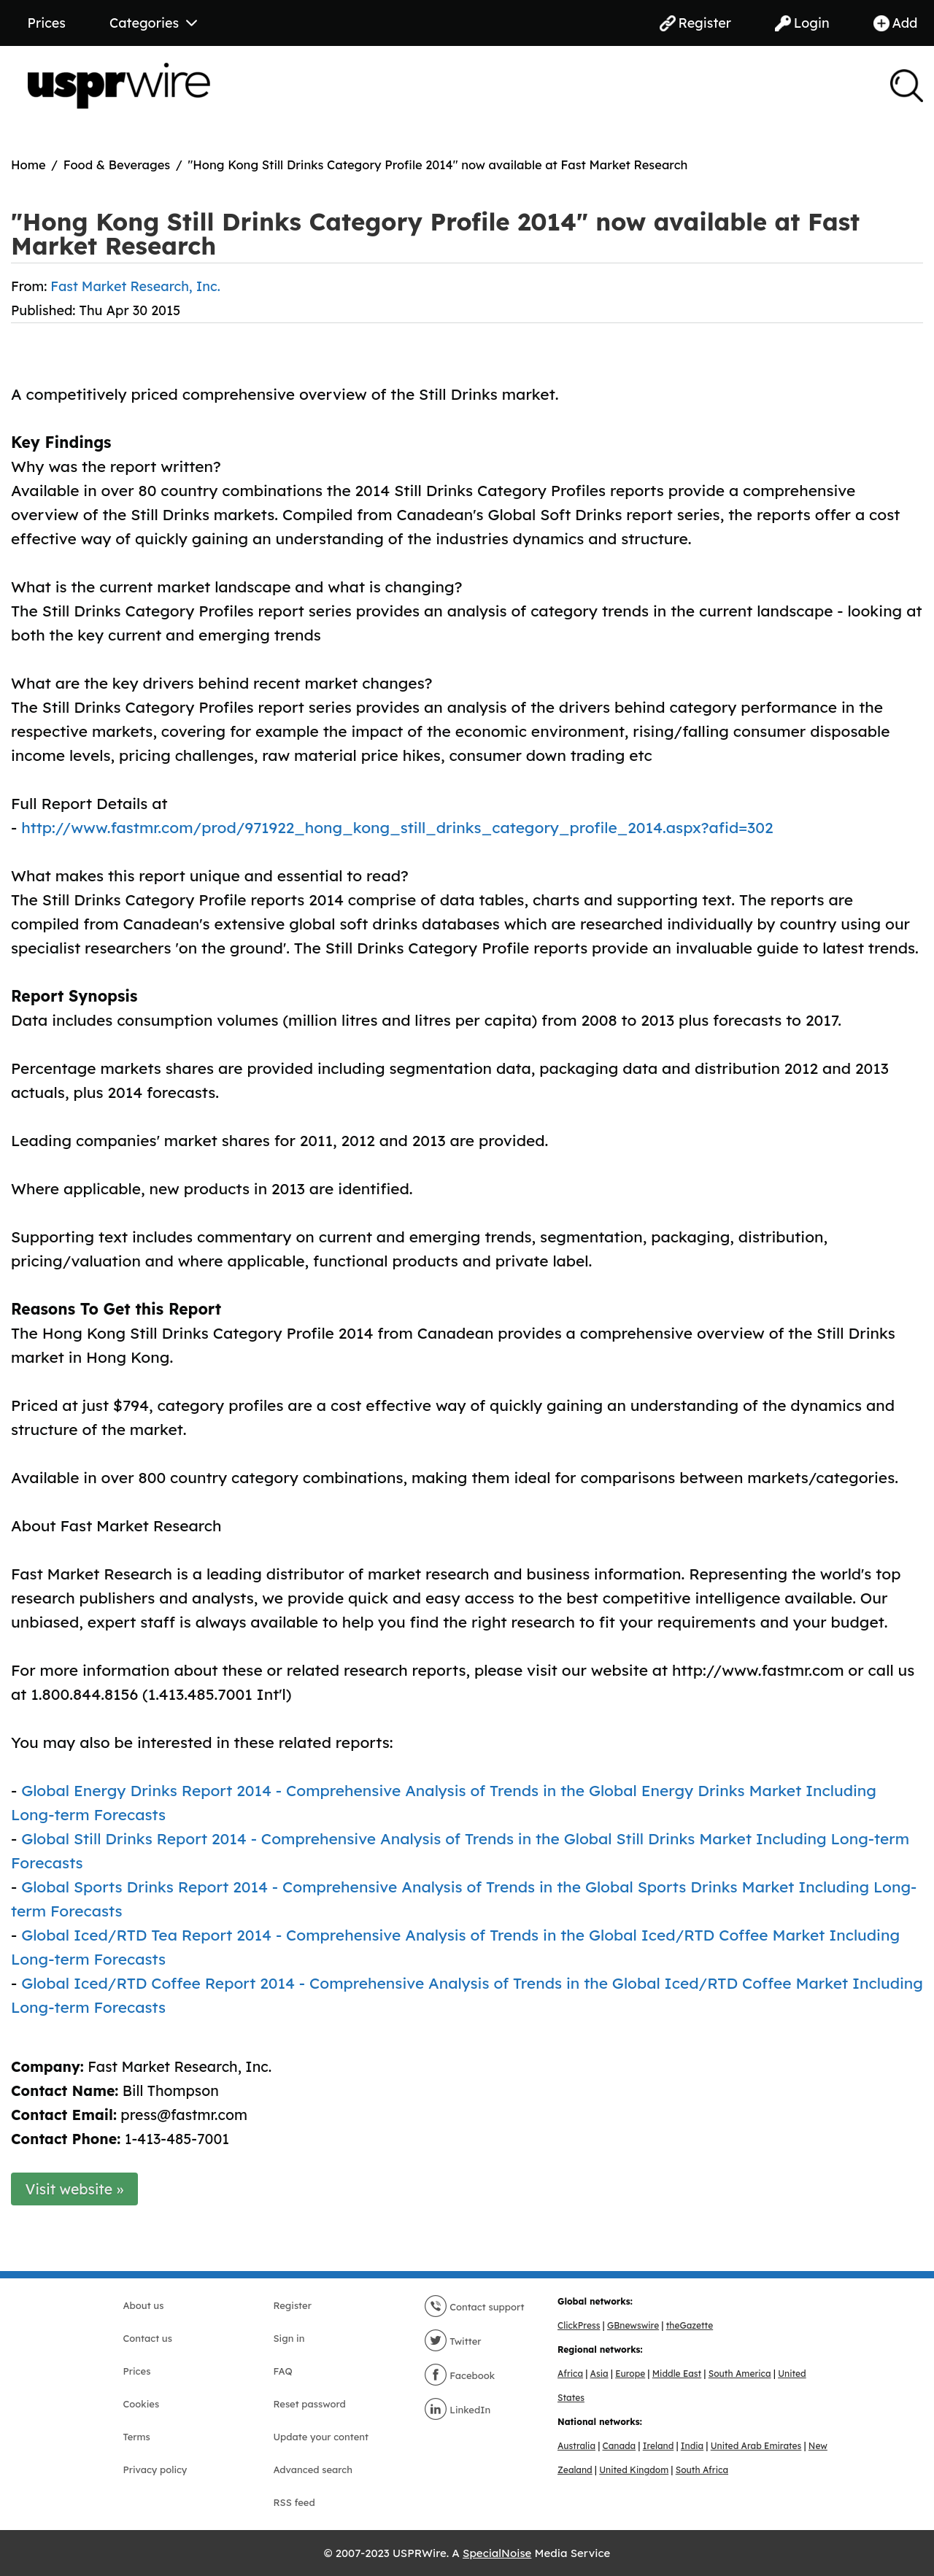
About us (143, 2305)
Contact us (147, 2338)
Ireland (658, 2445)
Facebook (459, 2375)
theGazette (689, 2325)
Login (802, 23)
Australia (576, 2445)
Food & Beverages (117, 164)
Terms (136, 2436)
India (692, 2445)
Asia (599, 2373)
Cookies (141, 2404)
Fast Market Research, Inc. (135, 286)
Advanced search (313, 2469)
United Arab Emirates (756, 2445)
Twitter (453, 2341)
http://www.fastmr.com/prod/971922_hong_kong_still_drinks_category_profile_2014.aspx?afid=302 (397, 827)
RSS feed (294, 2502)
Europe (630, 2373)
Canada (619, 2445)
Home (28, 164)
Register (695, 23)
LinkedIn (457, 2410)
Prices (47, 23)
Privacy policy (155, 2469)
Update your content (321, 2436)
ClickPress (578, 2325)
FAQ (283, 2371)
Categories (153, 23)
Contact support (474, 2307)
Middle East (676, 2373)
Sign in (289, 2338)
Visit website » (75, 2189)
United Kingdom (633, 2469)
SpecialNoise (497, 2553)
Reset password (310, 2404)
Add (895, 23)
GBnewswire (633, 2325)
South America (740, 2373)
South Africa (702, 2469)
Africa (570, 2373)
